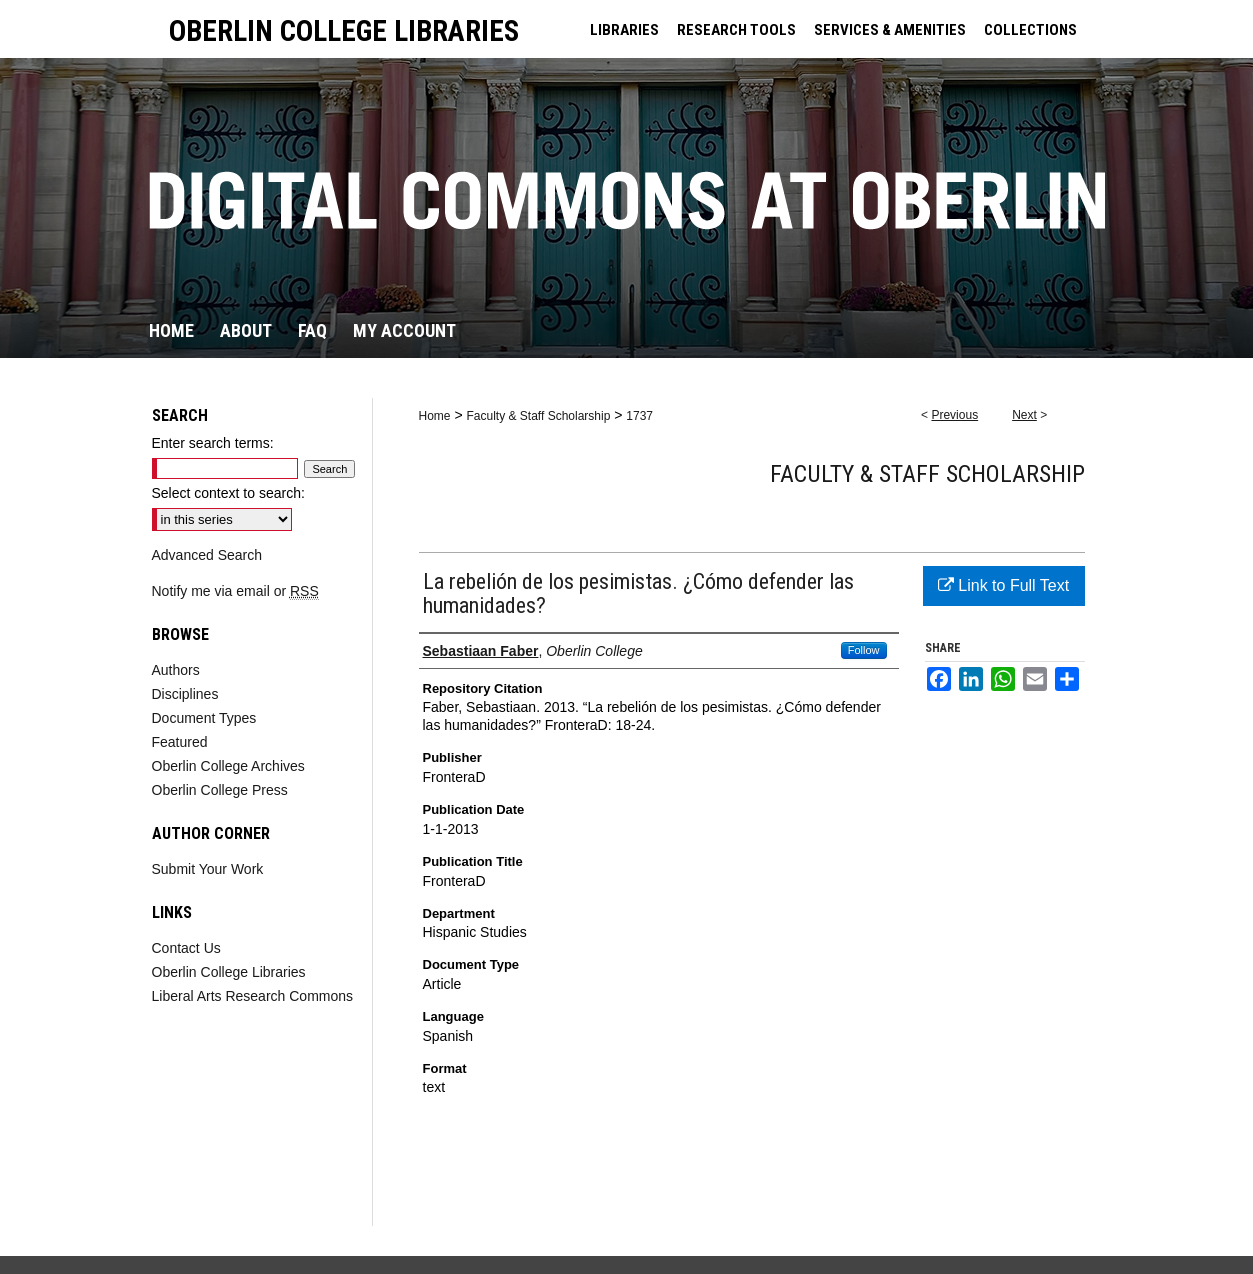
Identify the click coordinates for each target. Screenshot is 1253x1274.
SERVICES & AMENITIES (890, 30)
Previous (954, 415)
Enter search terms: (213, 443)
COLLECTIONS (1030, 30)
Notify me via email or (235, 591)
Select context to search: (228, 493)
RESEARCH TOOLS (736, 30)
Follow (864, 650)
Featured (180, 742)
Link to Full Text (1003, 585)
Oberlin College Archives (228, 766)
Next (1024, 415)
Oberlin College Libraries (229, 972)
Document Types (204, 718)
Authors (176, 670)
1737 (639, 416)
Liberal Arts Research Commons (253, 996)
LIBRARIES (624, 30)
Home (435, 416)
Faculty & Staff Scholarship (538, 416)
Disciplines (185, 694)
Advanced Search (207, 555)
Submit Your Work (208, 869)
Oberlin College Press (220, 790)
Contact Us (186, 948)
